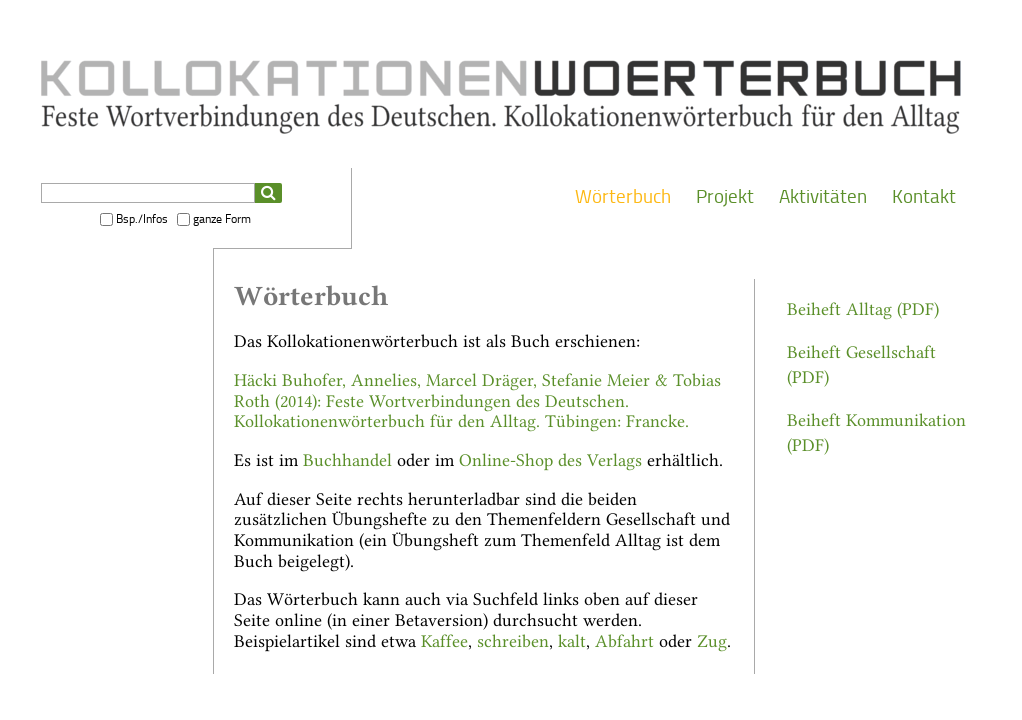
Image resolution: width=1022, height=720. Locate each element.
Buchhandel (347, 458)
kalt (572, 639)
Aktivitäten (823, 196)
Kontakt (924, 196)
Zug (712, 639)
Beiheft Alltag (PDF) (863, 307)
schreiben (513, 639)
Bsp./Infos (142, 219)
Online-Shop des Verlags (550, 458)
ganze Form (222, 219)
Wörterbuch (623, 196)
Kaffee (444, 639)
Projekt (725, 196)
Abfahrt (624, 639)
